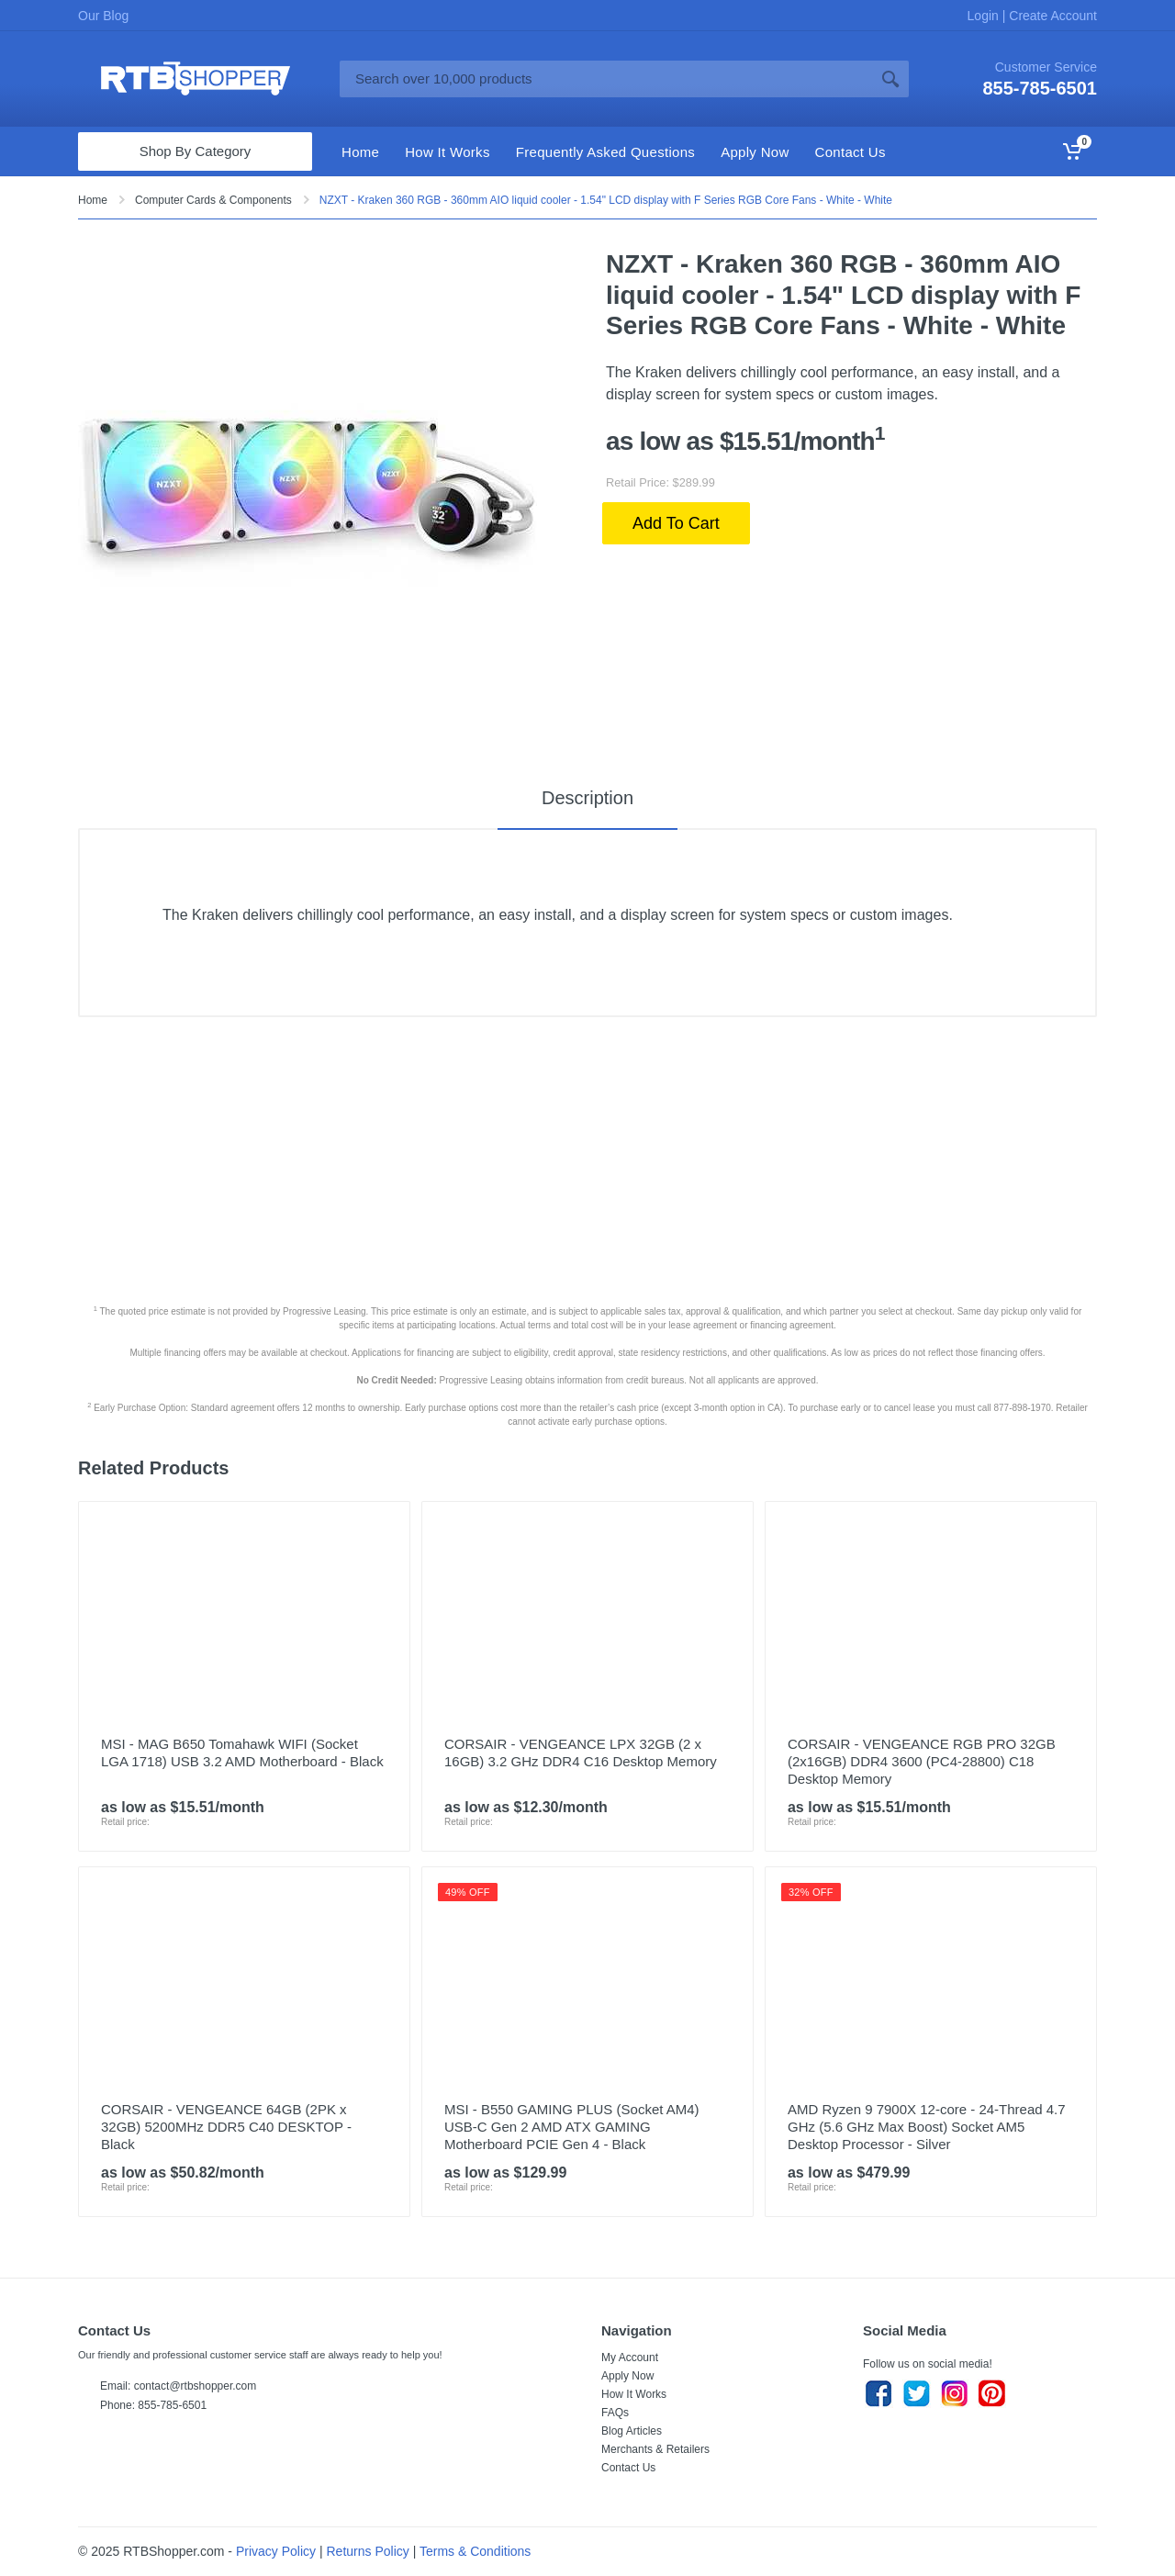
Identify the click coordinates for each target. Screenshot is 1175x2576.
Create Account (1051, 15)
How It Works (633, 2394)
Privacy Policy (276, 2551)
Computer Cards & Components (213, 200)
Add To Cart (676, 523)
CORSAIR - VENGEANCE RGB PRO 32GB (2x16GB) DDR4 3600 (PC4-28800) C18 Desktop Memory (922, 1761)
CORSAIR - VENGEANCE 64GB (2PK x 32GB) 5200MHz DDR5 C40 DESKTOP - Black (226, 2126)
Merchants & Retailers (655, 2449)
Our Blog (103, 15)
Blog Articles (631, 2431)
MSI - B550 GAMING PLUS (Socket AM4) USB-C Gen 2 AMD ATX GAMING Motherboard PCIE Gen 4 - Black (571, 2126)
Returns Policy (368, 2551)
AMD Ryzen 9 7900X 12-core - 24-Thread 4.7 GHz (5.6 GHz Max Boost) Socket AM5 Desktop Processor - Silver (927, 2126)
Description (587, 798)
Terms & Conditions (475, 2551)
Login (985, 15)
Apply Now (627, 2375)
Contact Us (628, 2467)
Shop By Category (196, 151)
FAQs (615, 2412)
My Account (629, 2357)
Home (92, 200)
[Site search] (606, 79)
